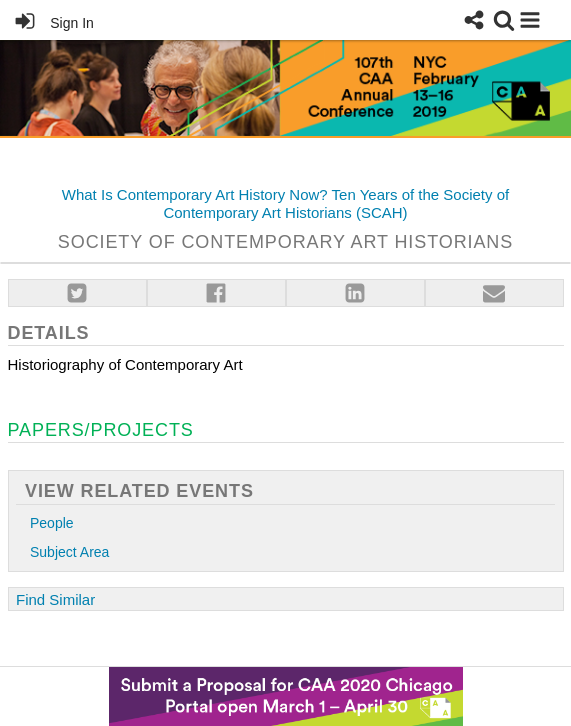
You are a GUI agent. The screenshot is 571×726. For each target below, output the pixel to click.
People (52, 523)
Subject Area (69, 552)
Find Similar (55, 599)
